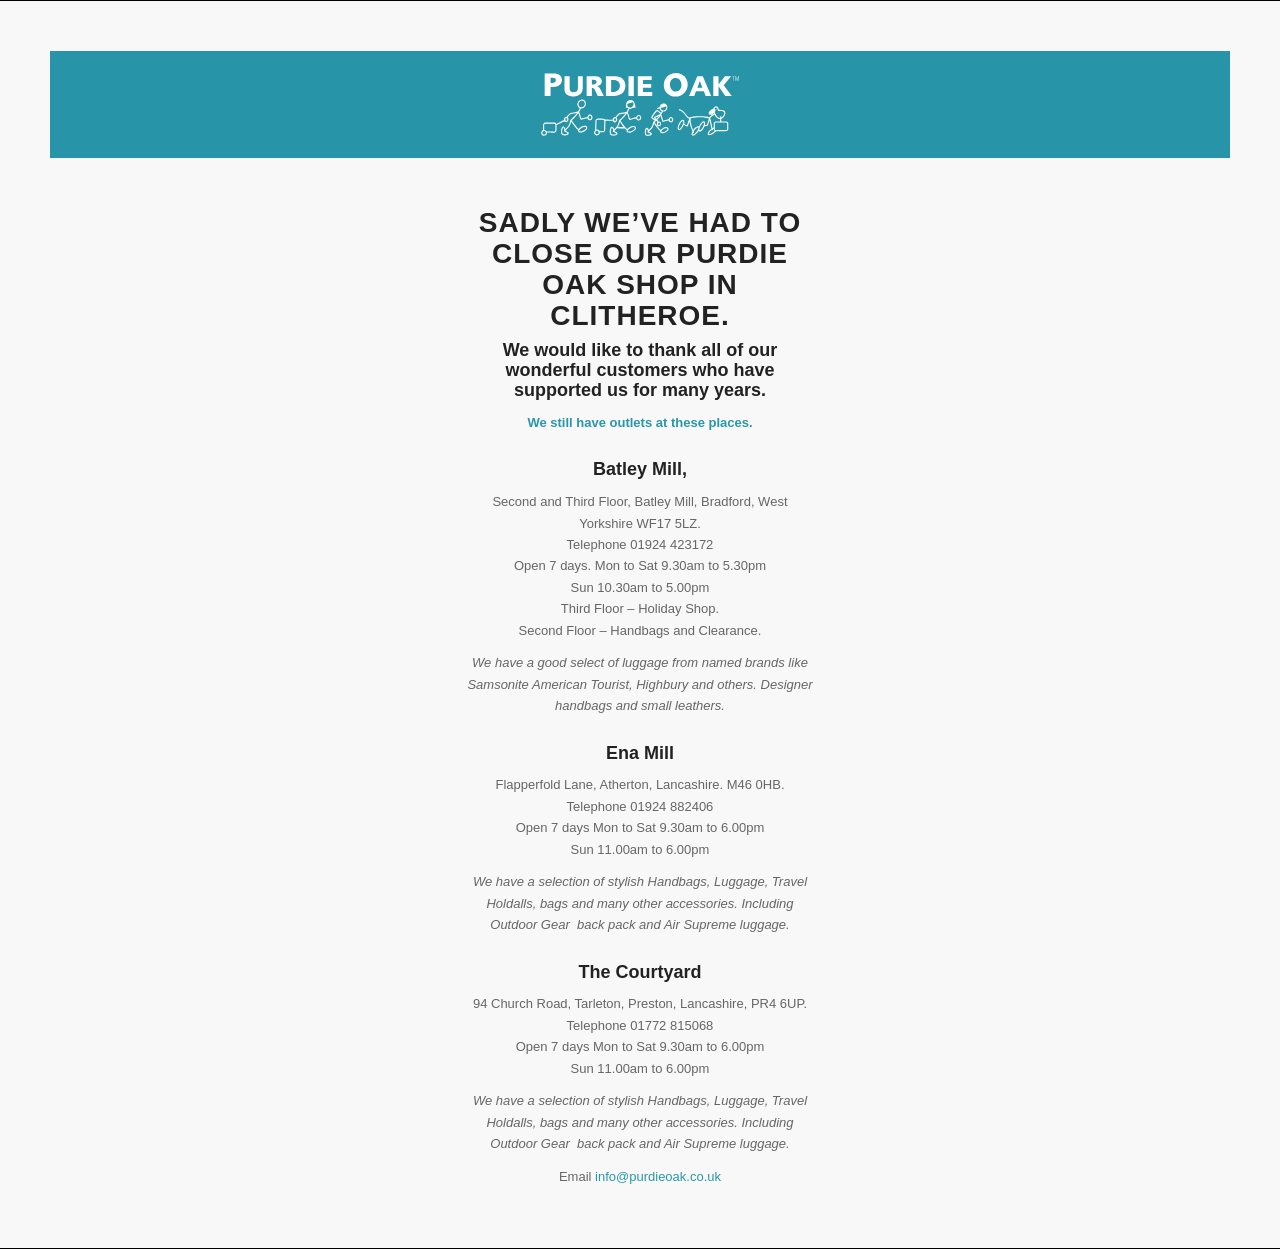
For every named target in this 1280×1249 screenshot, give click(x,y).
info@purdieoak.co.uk (658, 1176)
